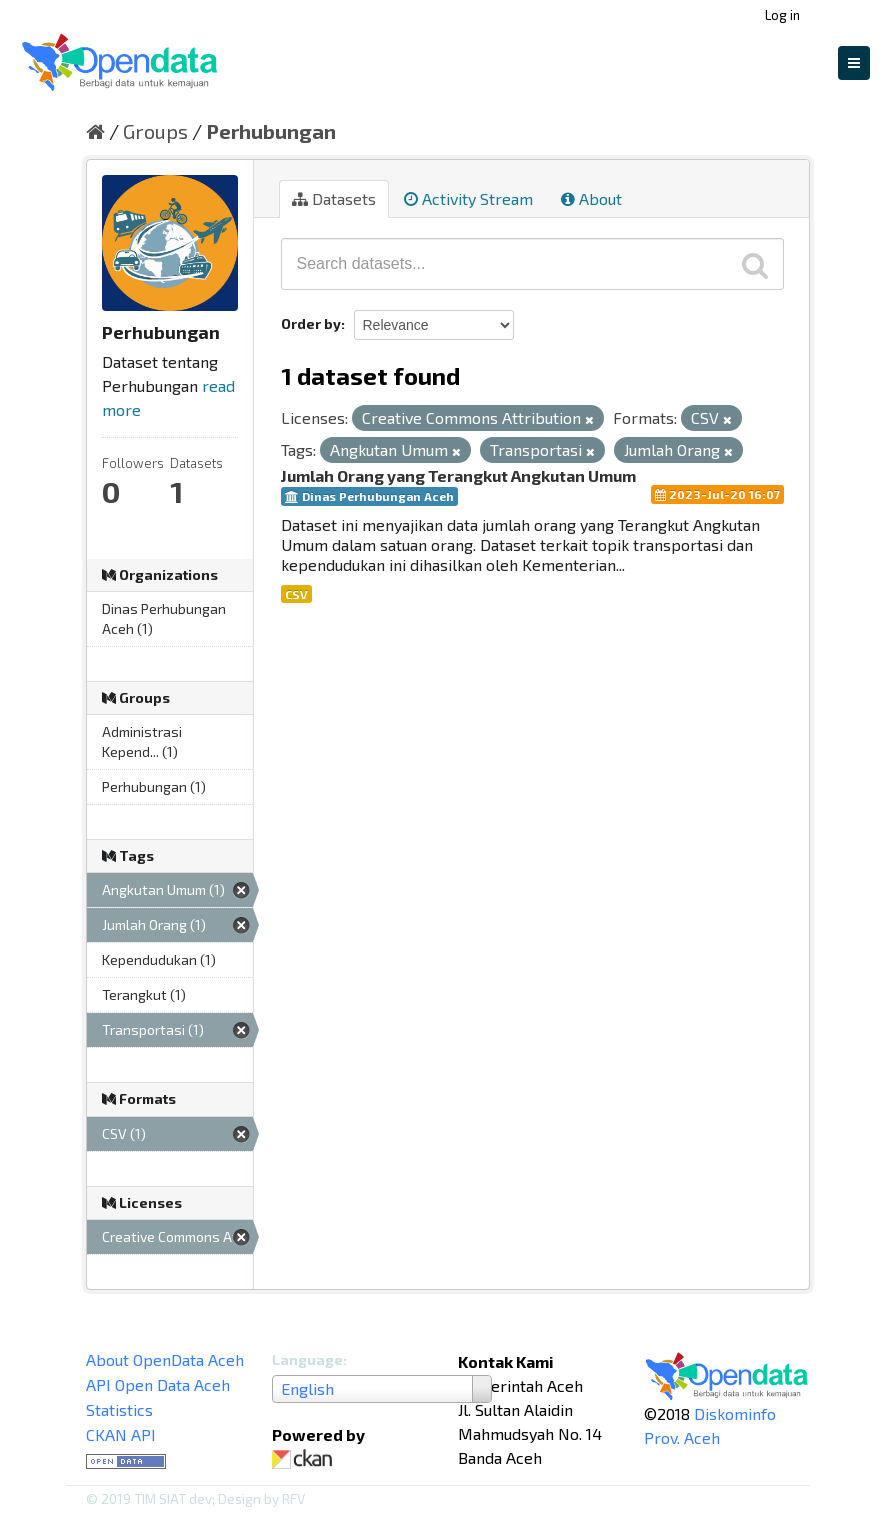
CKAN (306, 1459)
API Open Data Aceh (158, 1384)
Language (307, 1359)
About (591, 198)
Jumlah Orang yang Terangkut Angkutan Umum (458, 475)
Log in (782, 15)
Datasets (334, 198)
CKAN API (121, 1434)
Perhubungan (271, 131)
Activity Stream (468, 198)
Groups (155, 131)
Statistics (119, 1409)
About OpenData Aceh (165, 1359)
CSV (296, 594)
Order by (311, 323)
